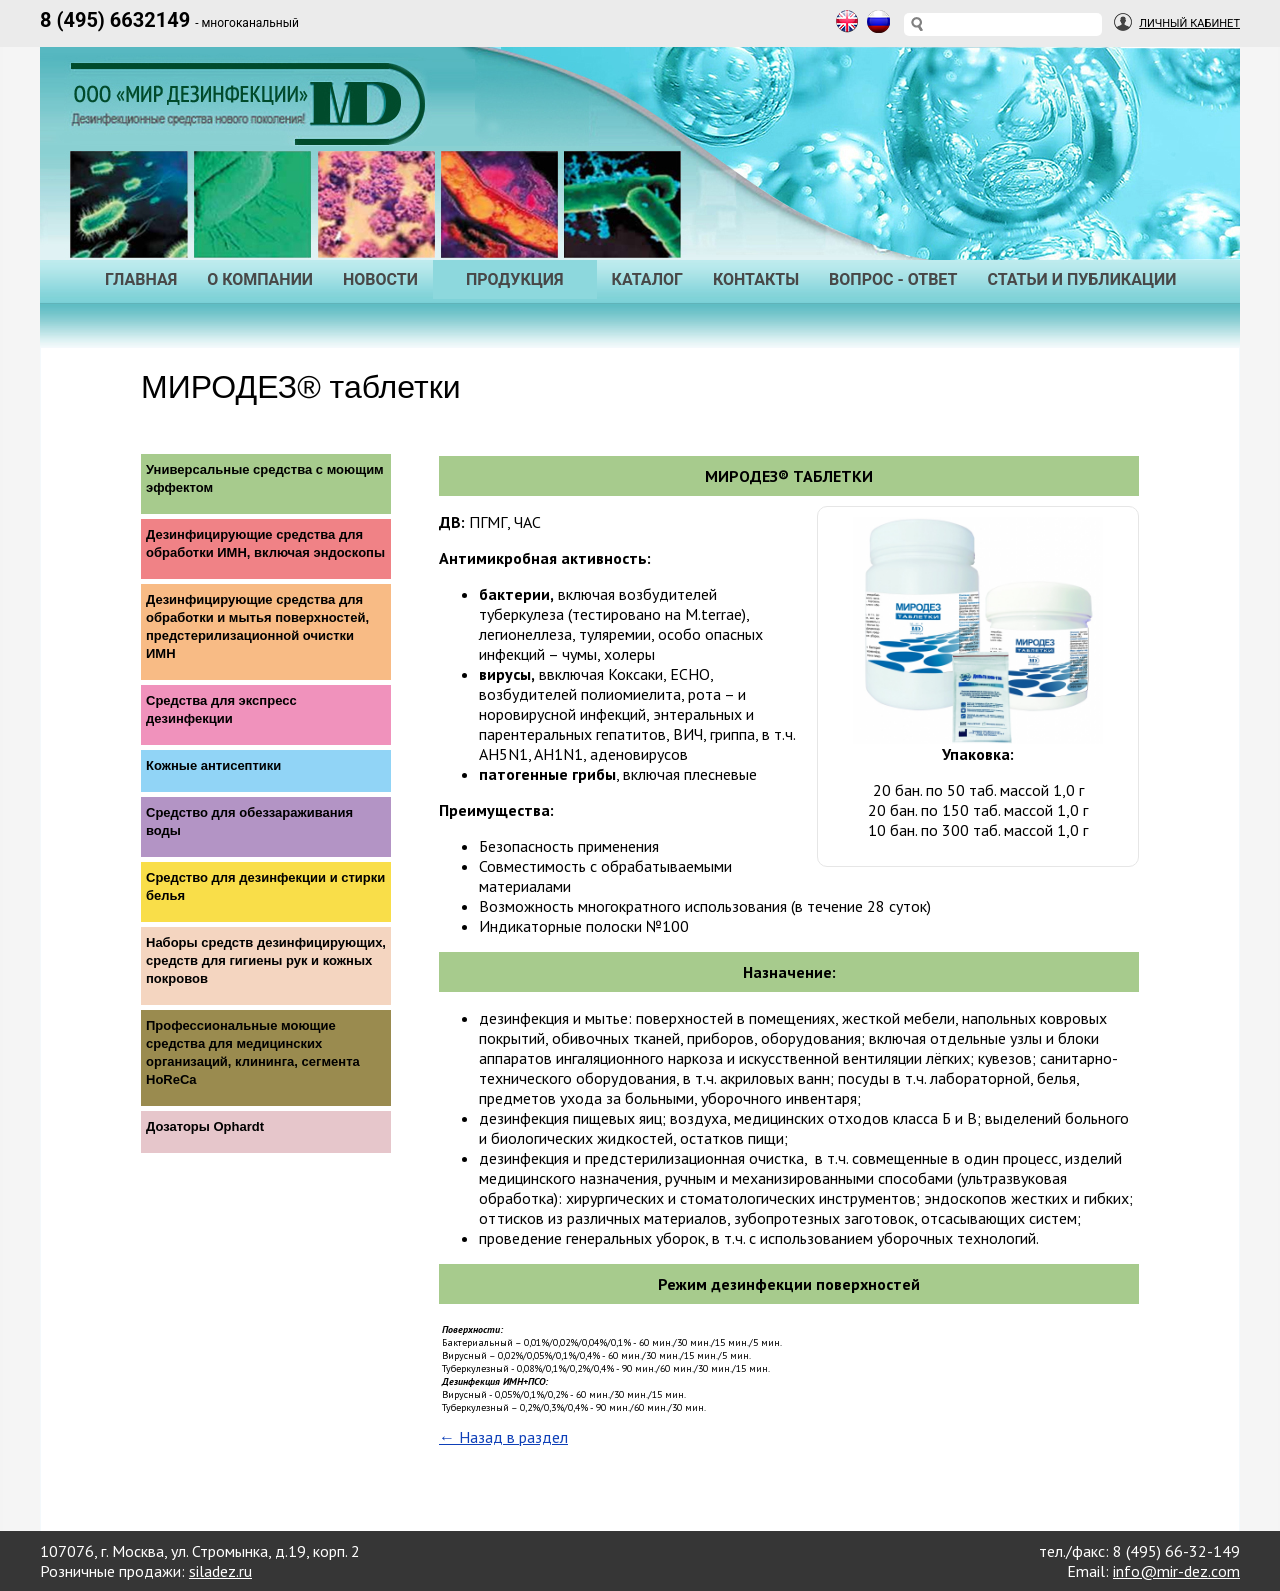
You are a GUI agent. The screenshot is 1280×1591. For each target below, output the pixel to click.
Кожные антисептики (213, 765)
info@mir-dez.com (1176, 1571)
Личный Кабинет (1189, 23)
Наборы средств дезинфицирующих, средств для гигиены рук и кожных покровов (266, 960)
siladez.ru (220, 1571)
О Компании (260, 279)
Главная (141, 279)
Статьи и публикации (1081, 279)
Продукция (515, 279)
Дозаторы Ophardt (205, 1126)
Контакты (756, 279)
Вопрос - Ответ (893, 279)
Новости (380, 279)
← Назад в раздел (503, 1437)
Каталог (647, 279)
